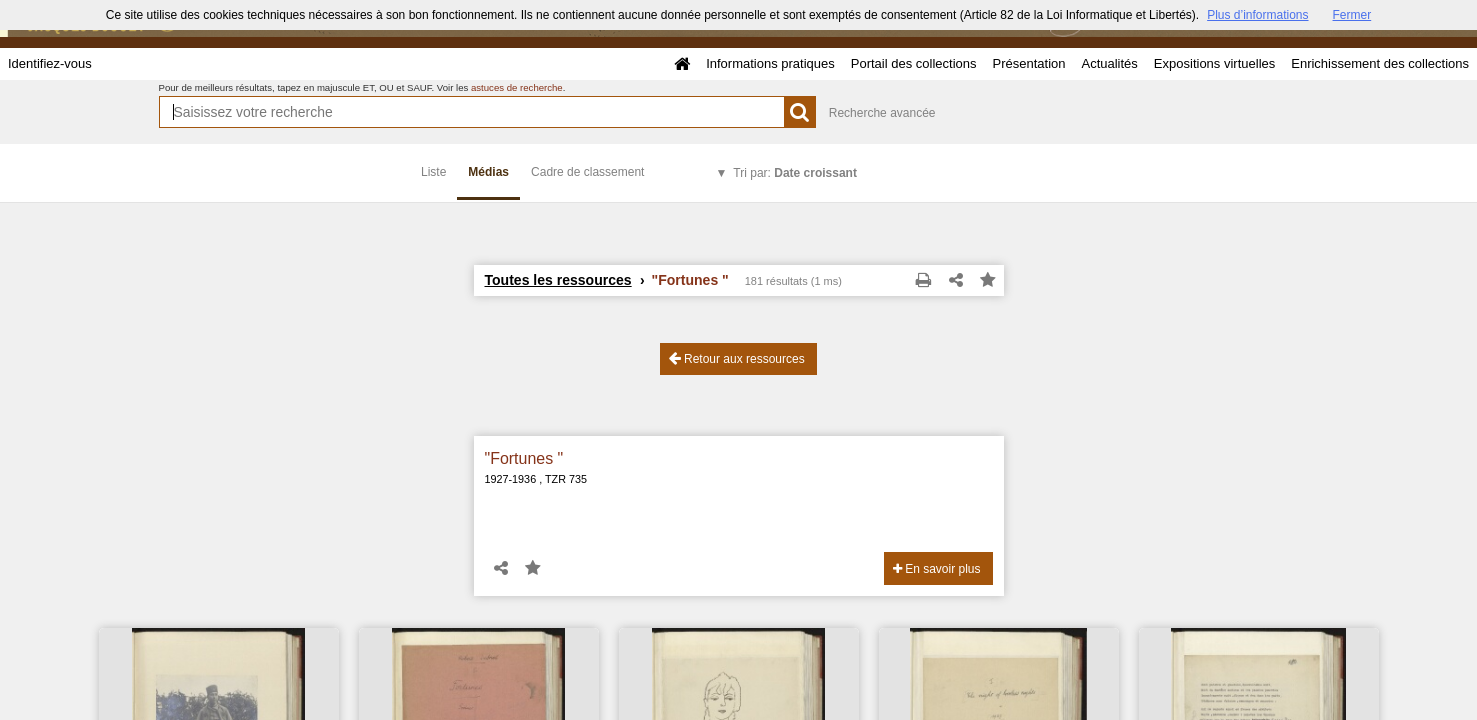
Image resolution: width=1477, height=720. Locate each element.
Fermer (1352, 15)
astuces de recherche (517, 87)
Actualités (1109, 63)
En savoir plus (937, 569)
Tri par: (795, 173)
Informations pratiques (770, 63)
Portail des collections (914, 63)
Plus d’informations (1257, 15)
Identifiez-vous (50, 63)
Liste (433, 172)
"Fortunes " (524, 458)
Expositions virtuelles (1214, 63)
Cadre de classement (587, 172)
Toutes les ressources (558, 280)
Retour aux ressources (737, 358)
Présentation (1028, 63)
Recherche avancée (882, 113)
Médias (488, 172)
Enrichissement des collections (1380, 63)
